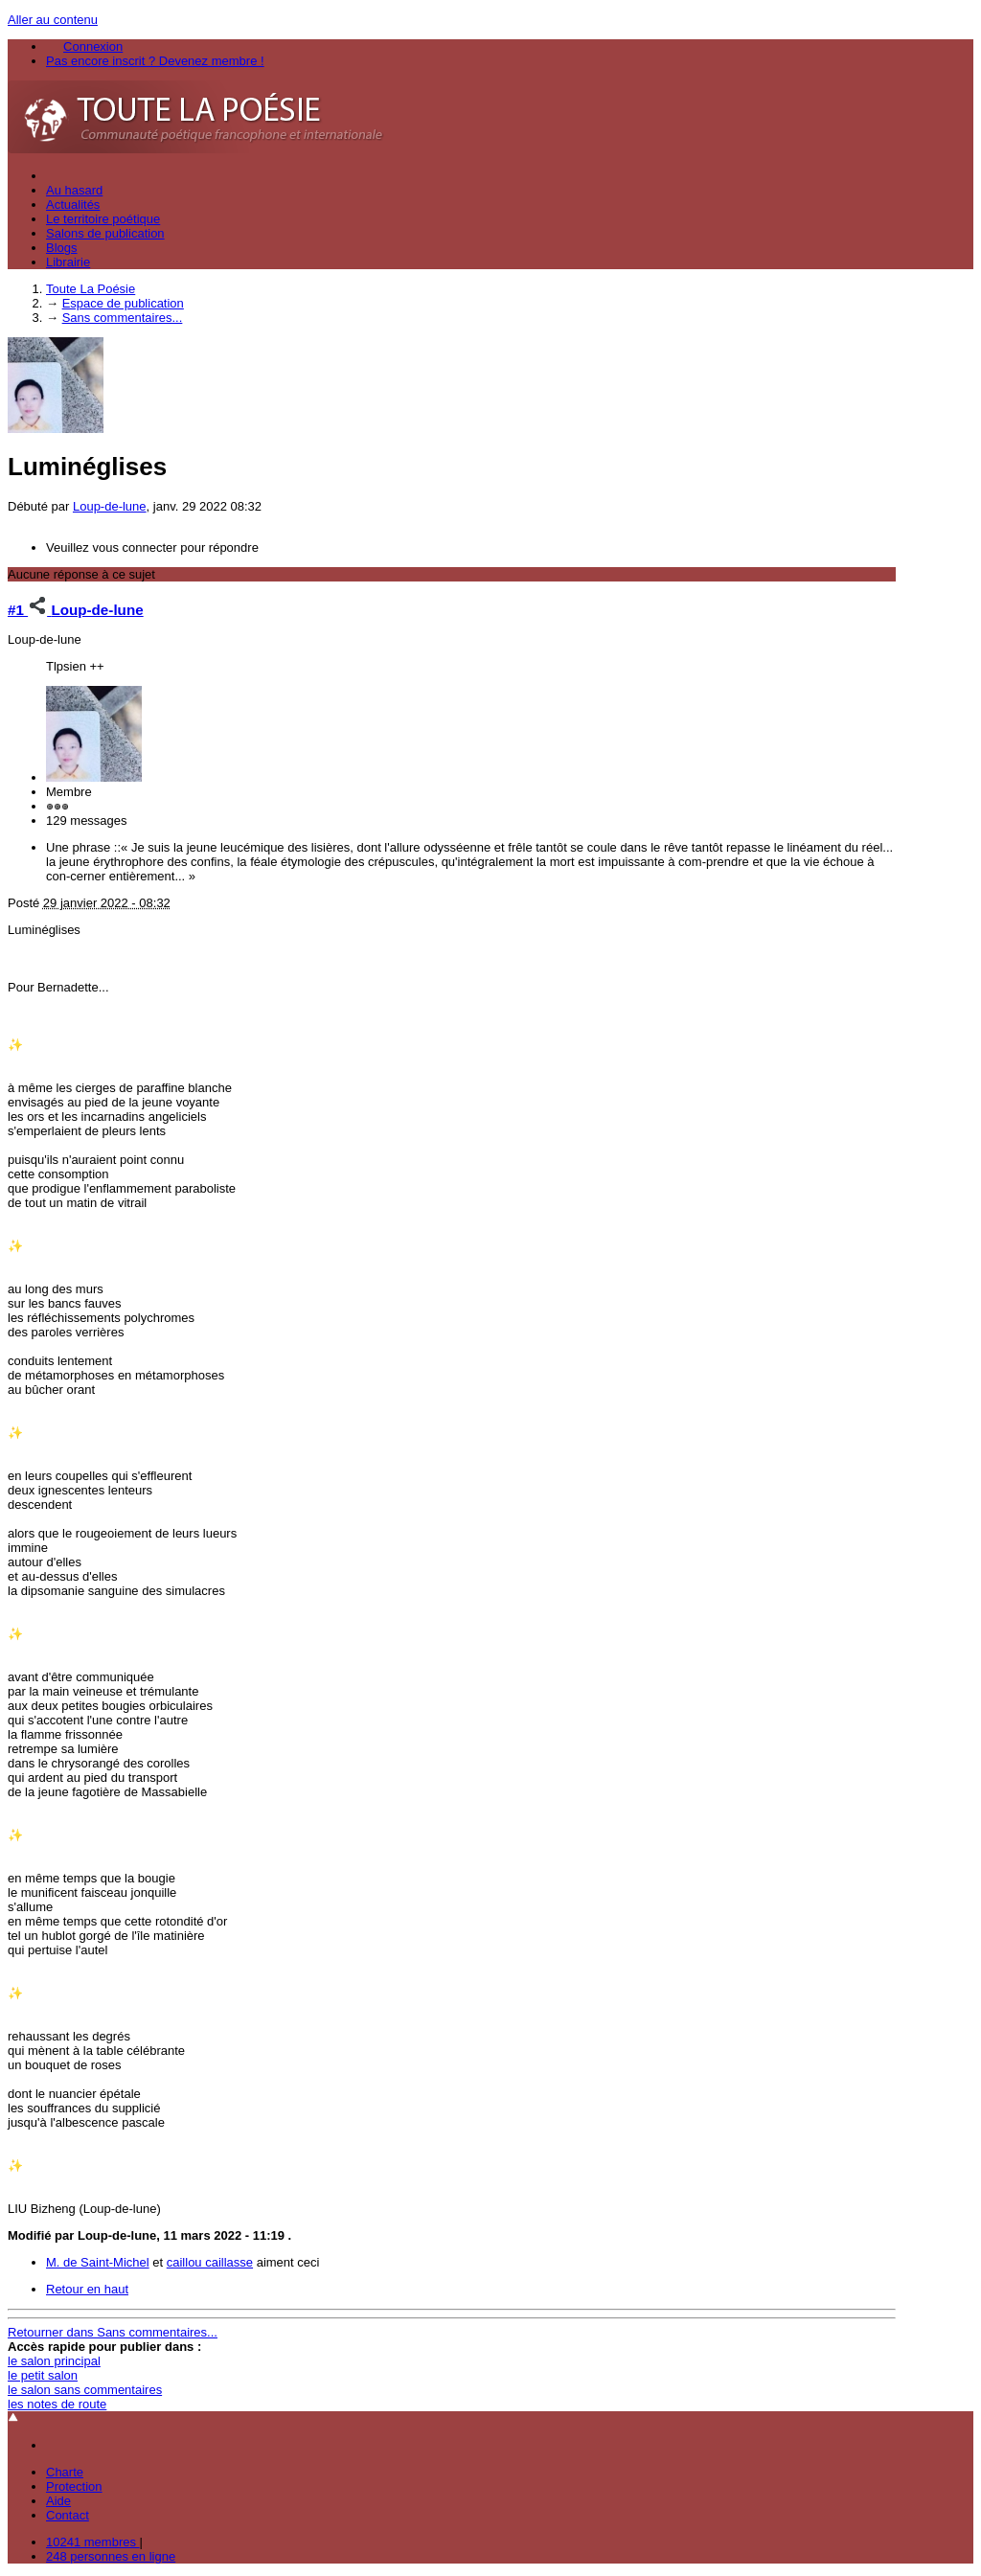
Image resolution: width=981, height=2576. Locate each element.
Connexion (93, 46)
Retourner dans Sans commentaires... (112, 2332)
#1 (29, 610)
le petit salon (43, 2375)
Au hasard (74, 190)
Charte (64, 2472)
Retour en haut (87, 2289)
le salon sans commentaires (85, 2389)
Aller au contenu (53, 19)
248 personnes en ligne (110, 2556)
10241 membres (93, 2542)
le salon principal (54, 2361)
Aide (58, 2501)
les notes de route (57, 2404)
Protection (74, 2486)
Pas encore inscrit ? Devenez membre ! (155, 61)
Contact (67, 2515)
